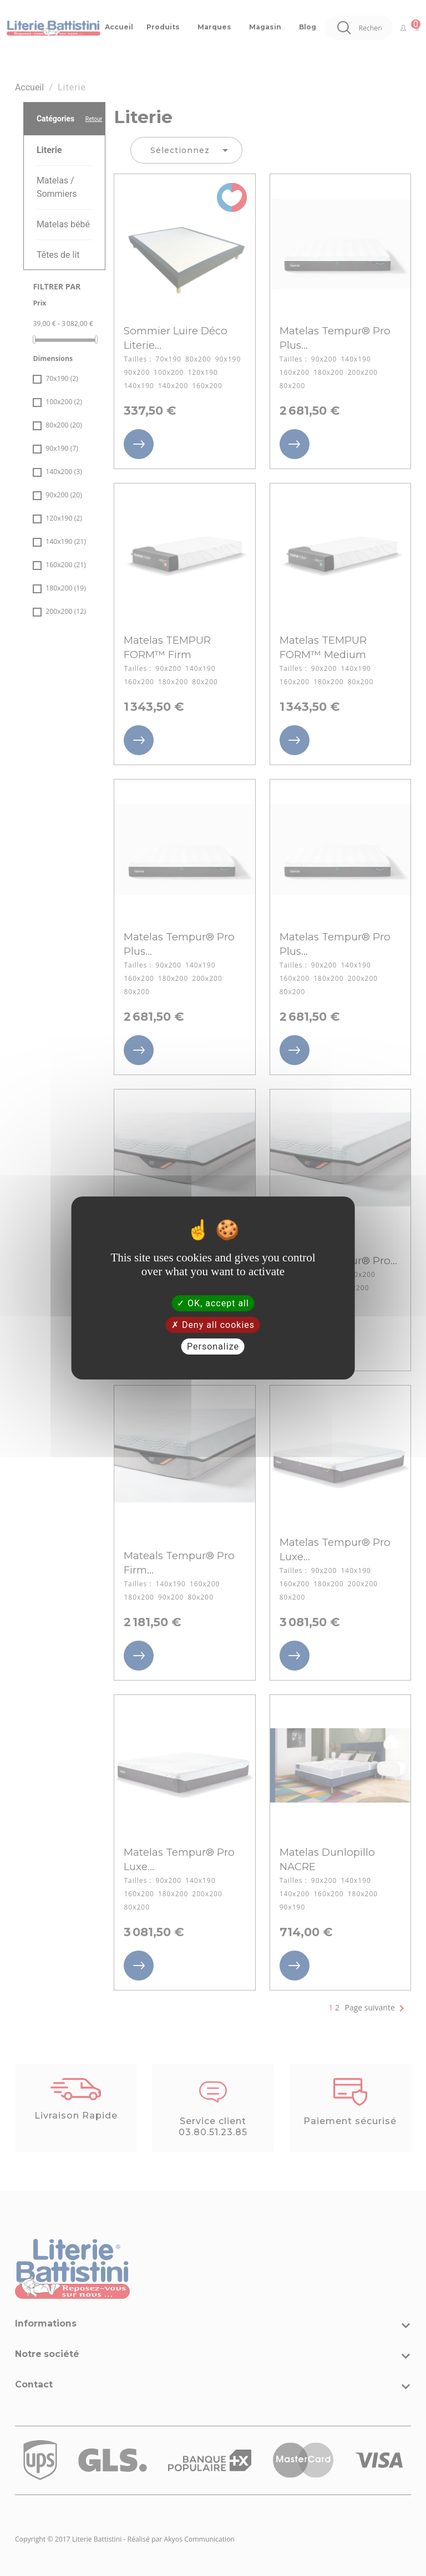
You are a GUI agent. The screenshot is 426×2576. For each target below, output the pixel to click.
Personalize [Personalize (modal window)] (213, 1346)
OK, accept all (213, 1302)
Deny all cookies (213, 1325)
